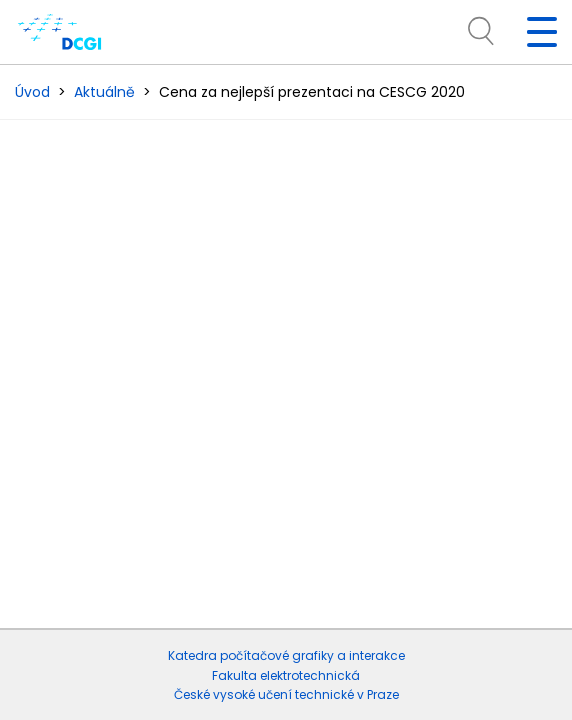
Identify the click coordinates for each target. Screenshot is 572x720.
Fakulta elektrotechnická (286, 675)
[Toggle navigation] (534, 32)
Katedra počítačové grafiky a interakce (286, 655)
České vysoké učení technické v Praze (286, 694)
